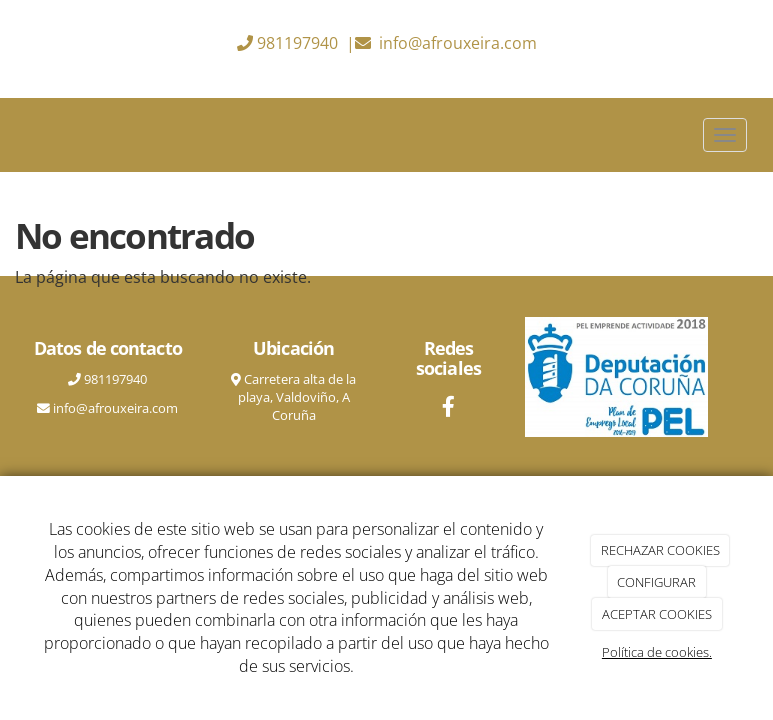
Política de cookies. (657, 652)
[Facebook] (448, 408)
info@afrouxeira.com (458, 43)
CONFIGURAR (656, 582)
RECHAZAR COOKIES (660, 550)
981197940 (297, 43)
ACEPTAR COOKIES (657, 614)
